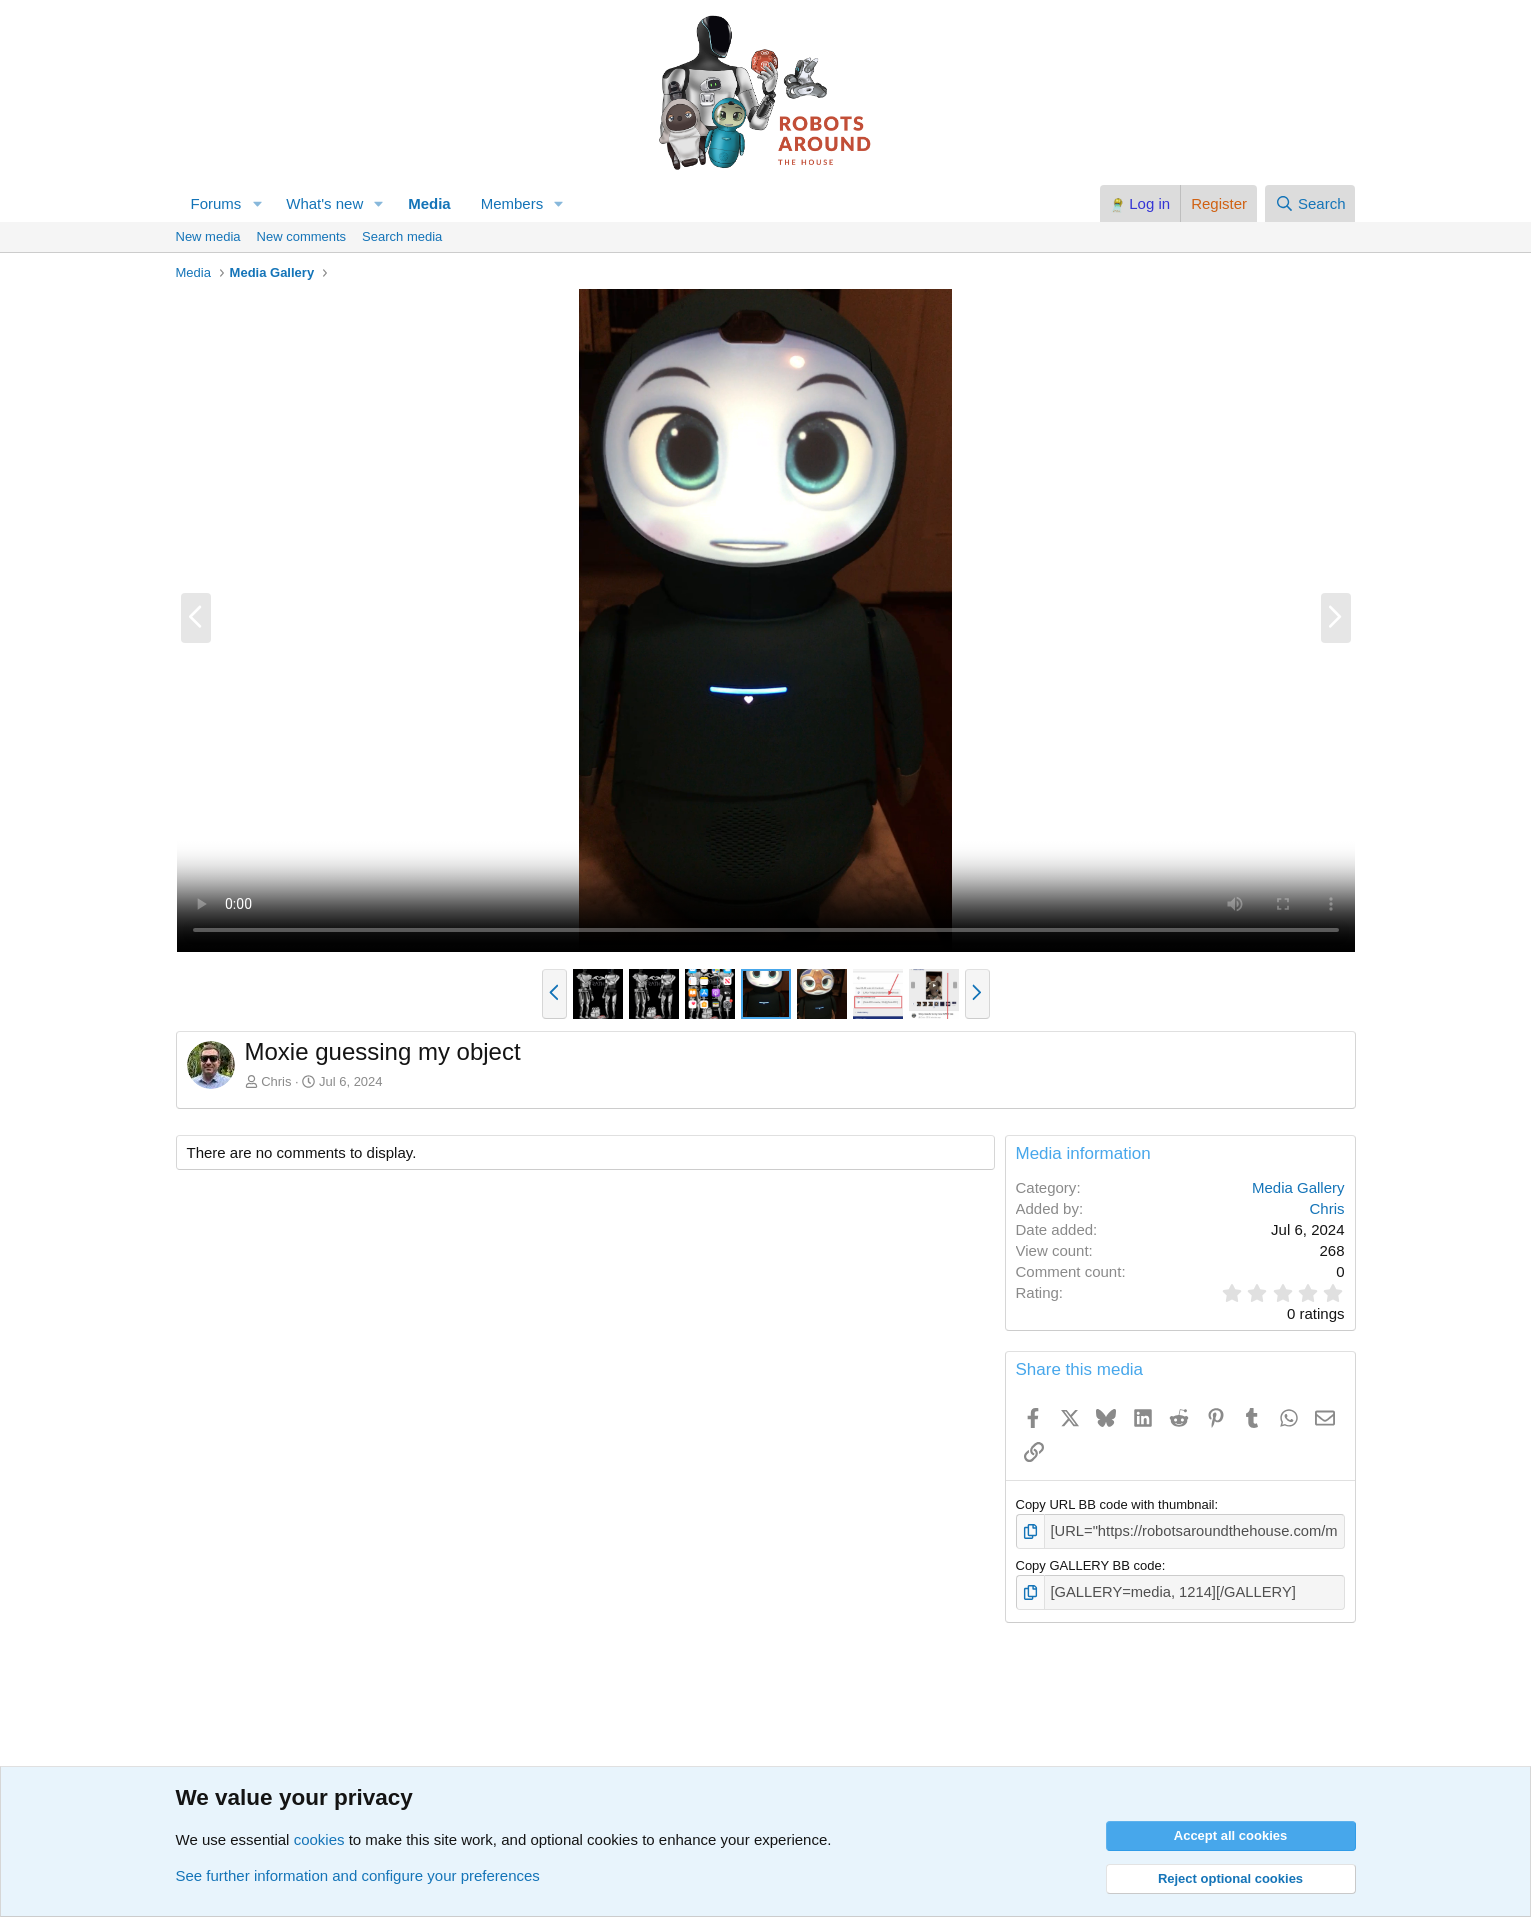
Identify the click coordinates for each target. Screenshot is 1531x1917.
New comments (302, 236)
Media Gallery (1298, 1187)
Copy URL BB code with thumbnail (1115, 1504)
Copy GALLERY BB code (1089, 1563)
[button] (257, 203)
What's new (324, 203)
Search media (402, 236)
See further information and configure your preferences (358, 1875)
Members (512, 203)
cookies (319, 1839)
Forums (216, 203)
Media (429, 203)
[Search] (1310, 203)
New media (208, 236)
